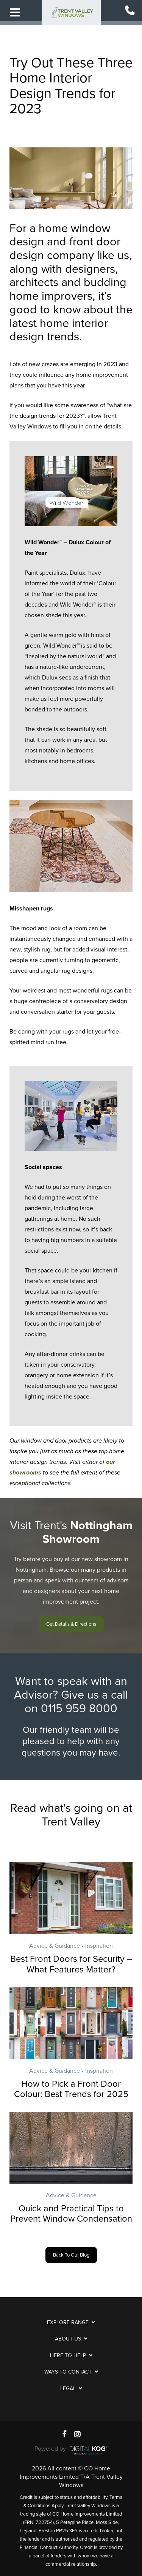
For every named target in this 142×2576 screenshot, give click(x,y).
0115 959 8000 (79, 1709)
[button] (71, 1624)
